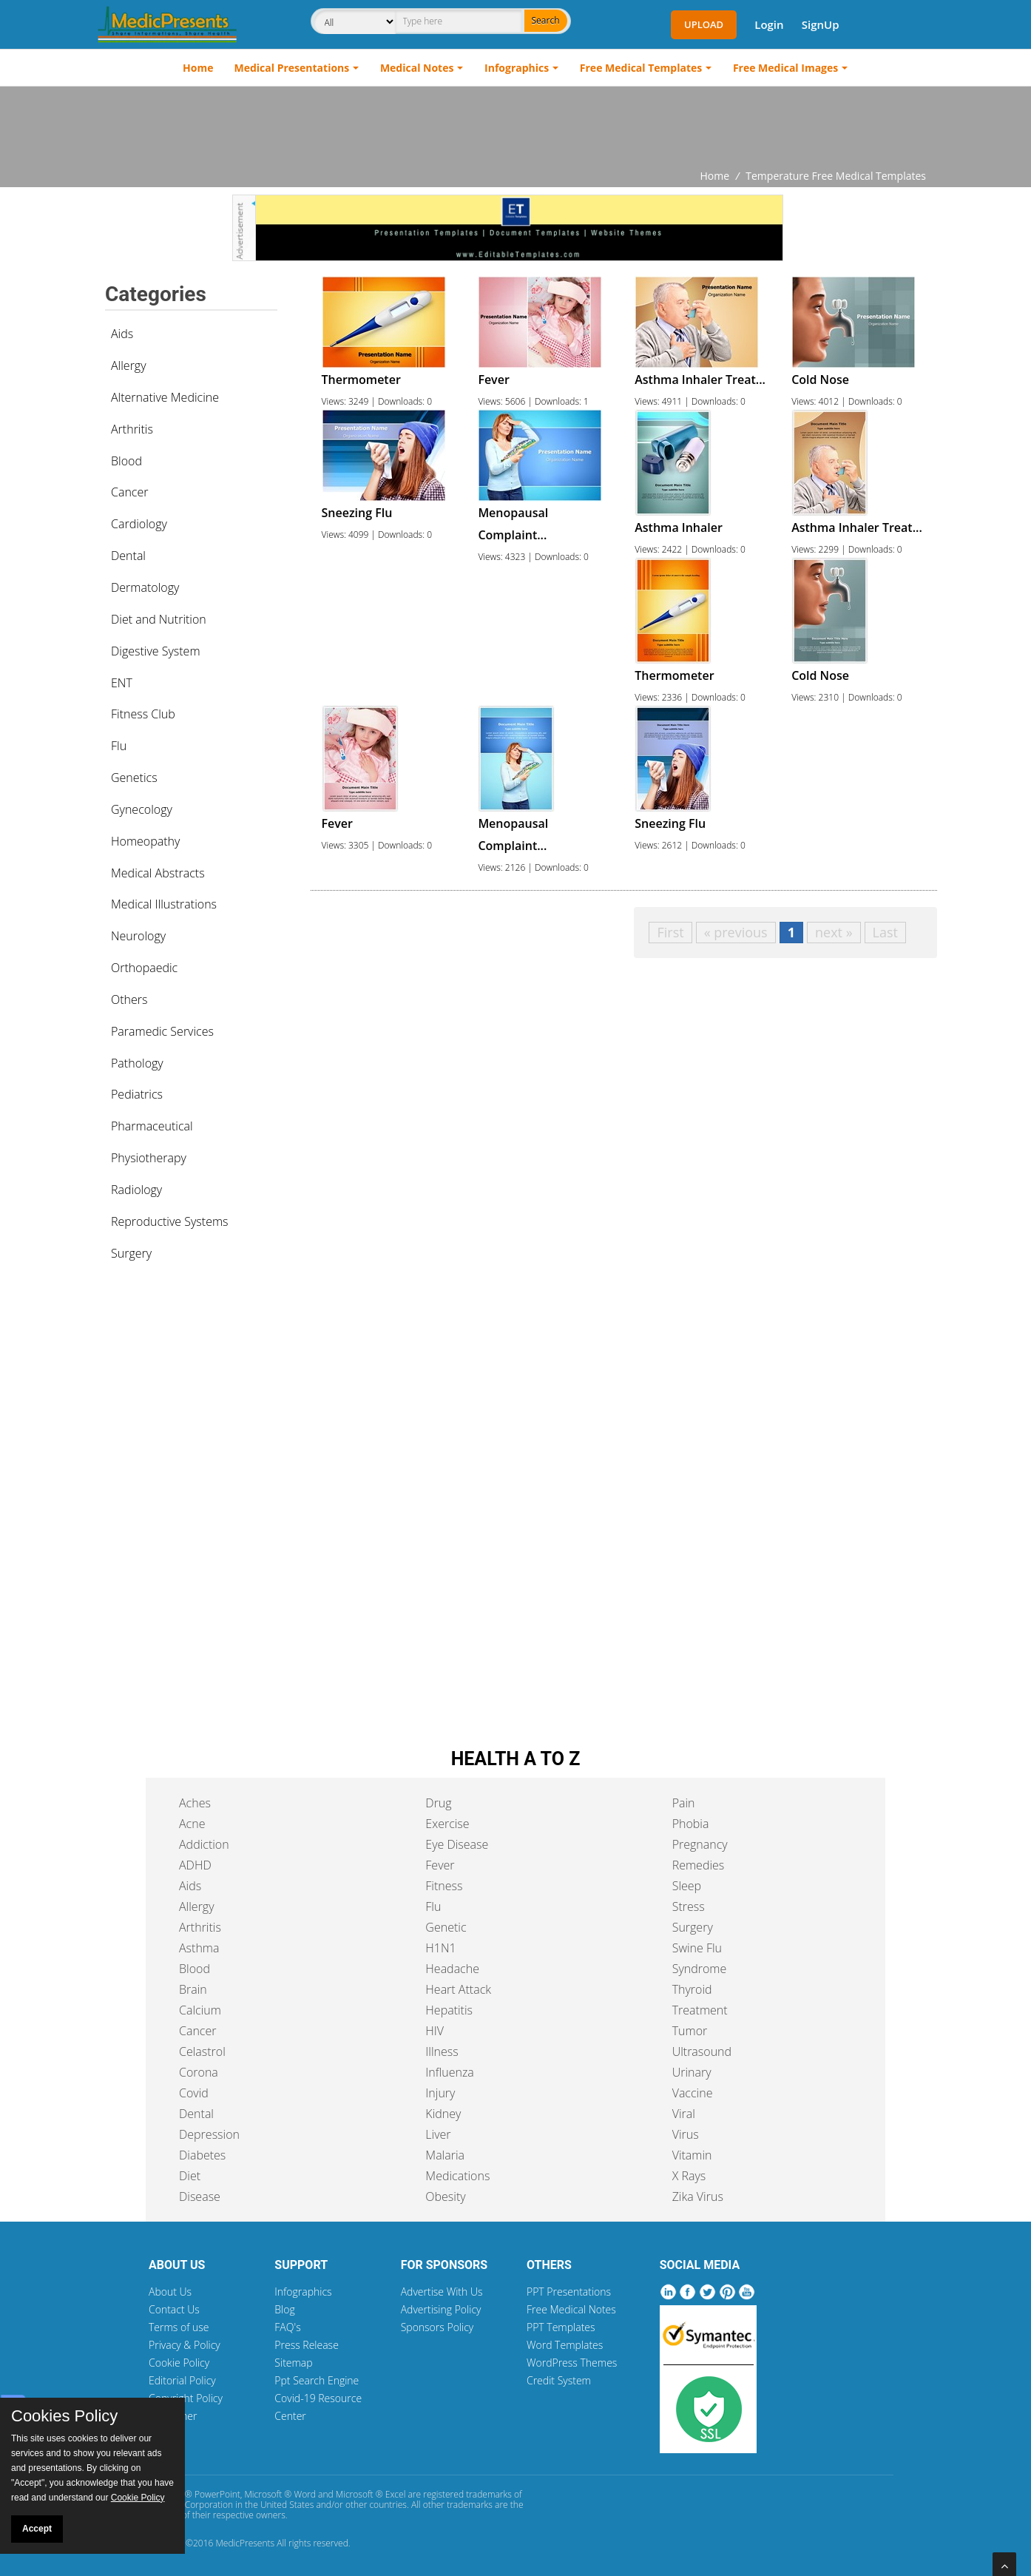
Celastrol (202, 2051)
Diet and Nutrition (158, 619)
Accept (37, 2528)
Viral (683, 2113)
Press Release (306, 2345)
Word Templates (565, 2345)
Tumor (690, 2031)
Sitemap (293, 2363)
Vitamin (692, 2155)
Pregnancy (700, 1844)
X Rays (689, 2176)
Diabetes (202, 2155)
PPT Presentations (569, 2292)
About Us (170, 2292)
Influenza (449, 2072)
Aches (195, 1803)
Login (768, 24)
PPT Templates (561, 2327)
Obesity (445, 2196)
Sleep (686, 1886)
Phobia (690, 1823)
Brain (193, 1989)
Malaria (444, 2155)
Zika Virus (697, 2196)
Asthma (199, 1948)
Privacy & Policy (184, 2345)
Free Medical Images (785, 68)
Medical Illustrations (164, 904)
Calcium (200, 2010)
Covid (194, 2093)
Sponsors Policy (437, 2327)
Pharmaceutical (152, 1126)
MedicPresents (244, 2543)
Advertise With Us (442, 2292)
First (670, 932)
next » (834, 932)
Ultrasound (701, 2051)
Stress (688, 1906)
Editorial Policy (182, 2380)
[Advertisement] (515, 127)
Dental (128, 555)
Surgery (131, 1253)
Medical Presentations (292, 68)
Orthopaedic (144, 968)
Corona (198, 2072)
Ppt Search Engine (316, 2380)
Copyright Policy (186, 2398)
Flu (118, 746)
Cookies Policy (64, 2416)
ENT (121, 683)
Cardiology (139, 524)
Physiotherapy (148, 1158)
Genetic (445, 1927)
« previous (736, 932)
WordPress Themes (572, 2363)
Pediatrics (137, 1094)
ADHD (195, 1865)
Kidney (443, 2113)
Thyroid (692, 1989)
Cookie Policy (179, 2363)
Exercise (447, 1823)
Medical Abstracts (158, 873)
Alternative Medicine (165, 397)
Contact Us (174, 2309)
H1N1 (440, 1948)
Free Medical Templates (641, 68)
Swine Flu (697, 1948)
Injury (440, 2093)
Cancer (129, 492)
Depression (209, 2134)
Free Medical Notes (571, 2309)
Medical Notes (417, 68)
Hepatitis (449, 2010)
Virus (685, 2134)
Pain (683, 1803)
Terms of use (179, 2327)
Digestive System (155, 651)
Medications (457, 2176)
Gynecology (141, 809)
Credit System (559, 2380)
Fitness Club (143, 714)
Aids (122, 334)
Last (885, 932)
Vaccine (692, 2093)
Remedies (698, 1865)
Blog (284, 2309)
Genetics (134, 777)
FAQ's (287, 2327)
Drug (438, 1803)
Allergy (128, 365)
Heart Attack (458, 1989)
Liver (437, 2134)
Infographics (516, 68)
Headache (452, 1968)
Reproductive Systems (170, 1221)
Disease (199, 2196)
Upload (703, 24)
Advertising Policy (441, 2309)
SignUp (820, 24)
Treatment (700, 2010)
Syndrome (699, 1968)
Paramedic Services (162, 1031)
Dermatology (145, 587)
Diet (189, 2176)
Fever (439, 1865)
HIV (434, 2031)
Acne (192, 1823)
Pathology (137, 1063)
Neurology (138, 936)
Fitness (443, 1886)
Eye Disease (456, 1844)
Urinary (691, 2072)
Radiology (136, 1189)
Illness (441, 2051)
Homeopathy (145, 841)
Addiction (204, 1844)
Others (129, 999)
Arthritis (132, 429)
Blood (126, 461)
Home (198, 68)
